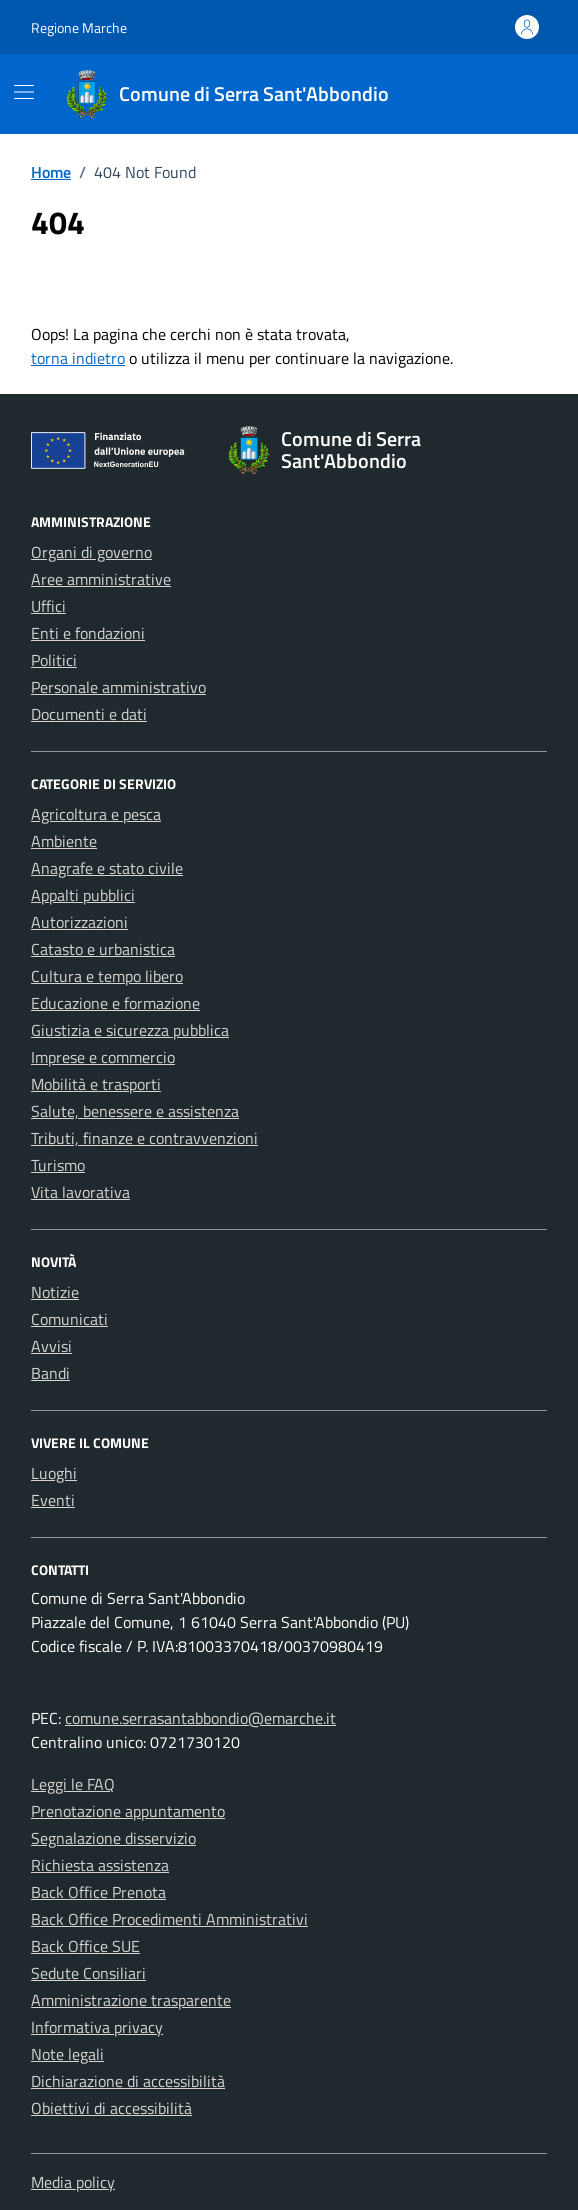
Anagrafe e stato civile (107, 868)
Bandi (50, 1373)
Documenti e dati (89, 714)
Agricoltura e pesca (96, 814)
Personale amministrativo (118, 687)
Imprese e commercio (103, 1057)
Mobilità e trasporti (96, 1084)
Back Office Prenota (98, 1892)
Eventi (53, 1500)
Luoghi (54, 1473)
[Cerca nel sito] (525, 94)
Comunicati (69, 1319)
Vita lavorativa (80, 1192)
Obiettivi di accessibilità (111, 2108)
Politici (54, 660)
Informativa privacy (97, 2027)
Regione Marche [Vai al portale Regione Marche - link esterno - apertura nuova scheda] (79, 27)
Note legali (67, 2054)
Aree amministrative (101, 579)
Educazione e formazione (115, 1003)
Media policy (73, 2182)
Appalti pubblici (83, 895)
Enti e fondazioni (88, 633)
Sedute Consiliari (88, 1973)
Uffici (48, 606)
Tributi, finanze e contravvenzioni (144, 1138)
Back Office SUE (85, 1946)
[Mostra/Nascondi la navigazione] (24, 92)
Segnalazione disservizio (113, 1838)
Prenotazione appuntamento (128, 1811)
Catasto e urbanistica (103, 949)
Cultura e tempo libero (107, 976)
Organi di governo (91, 552)
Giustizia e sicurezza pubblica (130, 1030)
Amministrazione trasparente (131, 2000)
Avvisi (51, 1346)
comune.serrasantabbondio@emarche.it (200, 1718)
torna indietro (78, 358)
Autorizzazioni (79, 922)
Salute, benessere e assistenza (135, 1111)
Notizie (55, 1292)
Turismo (58, 1165)
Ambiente (64, 841)
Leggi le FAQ (73, 1784)
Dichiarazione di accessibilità (128, 2081)
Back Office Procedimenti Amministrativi (169, 1919)
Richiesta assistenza (100, 1865)
